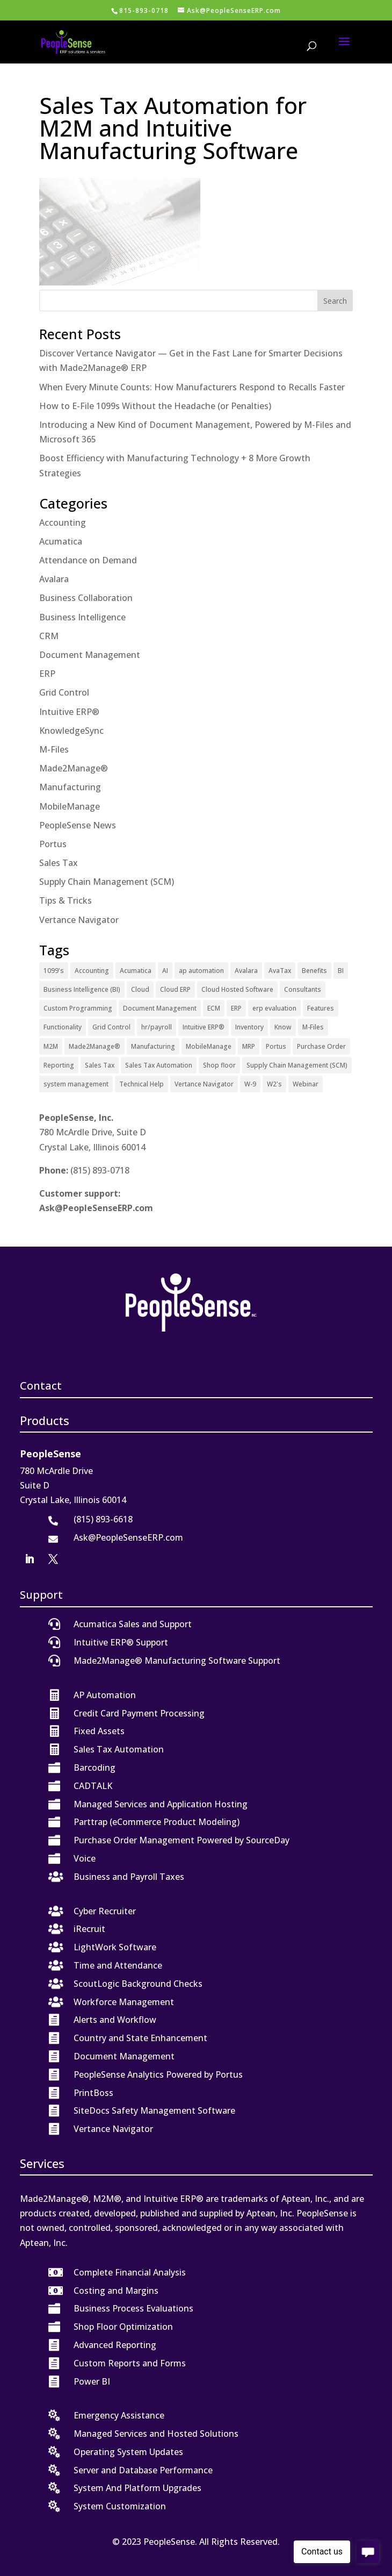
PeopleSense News (77, 825)
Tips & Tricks (65, 900)
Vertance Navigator (79, 920)
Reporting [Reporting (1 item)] (58, 1065)
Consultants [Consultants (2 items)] (302, 989)
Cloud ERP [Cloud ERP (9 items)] (175, 989)
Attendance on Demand (88, 560)
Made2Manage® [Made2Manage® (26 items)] (94, 1046)
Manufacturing (70, 787)
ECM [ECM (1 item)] (213, 1008)
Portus (53, 844)
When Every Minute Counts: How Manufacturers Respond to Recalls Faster (192, 387)
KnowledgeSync (71, 730)
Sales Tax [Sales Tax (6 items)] (99, 1065)
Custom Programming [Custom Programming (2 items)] (77, 1008)
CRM (49, 636)
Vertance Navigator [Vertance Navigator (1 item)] (204, 1084)
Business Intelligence (82, 617)
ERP (47, 673)
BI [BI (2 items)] (341, 970)
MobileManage (69, 806)
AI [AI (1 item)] (165, 970)
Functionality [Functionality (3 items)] (62, 1027)
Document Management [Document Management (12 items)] (160, 1008)
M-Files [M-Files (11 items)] (313, 1027)
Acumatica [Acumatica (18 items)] (135, 970)
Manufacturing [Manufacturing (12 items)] (153, 1046)
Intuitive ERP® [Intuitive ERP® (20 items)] (203, 1027)
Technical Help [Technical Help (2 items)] (141, 1084)
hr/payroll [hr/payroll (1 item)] (156, 1027)
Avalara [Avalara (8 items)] (246, 970)
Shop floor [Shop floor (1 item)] (219, 1065)
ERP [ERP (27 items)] (236, 1008)
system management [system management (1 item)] (75, 1084)
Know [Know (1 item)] (283, 1027)
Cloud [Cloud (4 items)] (140, 989)
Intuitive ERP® (69, 712)
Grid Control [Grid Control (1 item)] (111, 1027)
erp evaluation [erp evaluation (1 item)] (274, 1008)
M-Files (54, 749)
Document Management (89, 655)
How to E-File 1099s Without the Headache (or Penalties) (155, 406)
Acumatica (60, 541)
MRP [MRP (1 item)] (248, 1046)
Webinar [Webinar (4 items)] (305, 1084)
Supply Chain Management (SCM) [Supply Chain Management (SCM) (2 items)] (296, 1065)
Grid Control (64, 692)
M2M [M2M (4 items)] (50, 1046)
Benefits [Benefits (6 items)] (314, 970)
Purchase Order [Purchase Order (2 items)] (321, 1046)
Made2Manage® (73, 768)
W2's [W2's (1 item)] (274, 1084)
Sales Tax (58, 863)
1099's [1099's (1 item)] (53, 970)
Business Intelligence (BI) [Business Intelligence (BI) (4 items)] (81, 989)
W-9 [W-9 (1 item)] (250, 1084)
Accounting (62, 522)
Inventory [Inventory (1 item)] (249, 1027)
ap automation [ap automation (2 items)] (201, 970)
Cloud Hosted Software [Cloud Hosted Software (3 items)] (237, 989)
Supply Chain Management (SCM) (106, 882)
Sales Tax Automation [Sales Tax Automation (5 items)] (158, 1065)
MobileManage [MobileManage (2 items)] (208, 1046)
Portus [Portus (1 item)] (276, 1046)
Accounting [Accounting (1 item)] (92, 970)
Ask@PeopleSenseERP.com (96, 1208)
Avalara (54, 579)
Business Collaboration (86, 598)
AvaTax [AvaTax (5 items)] (279, 970)
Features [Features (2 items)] (320, 1008)
